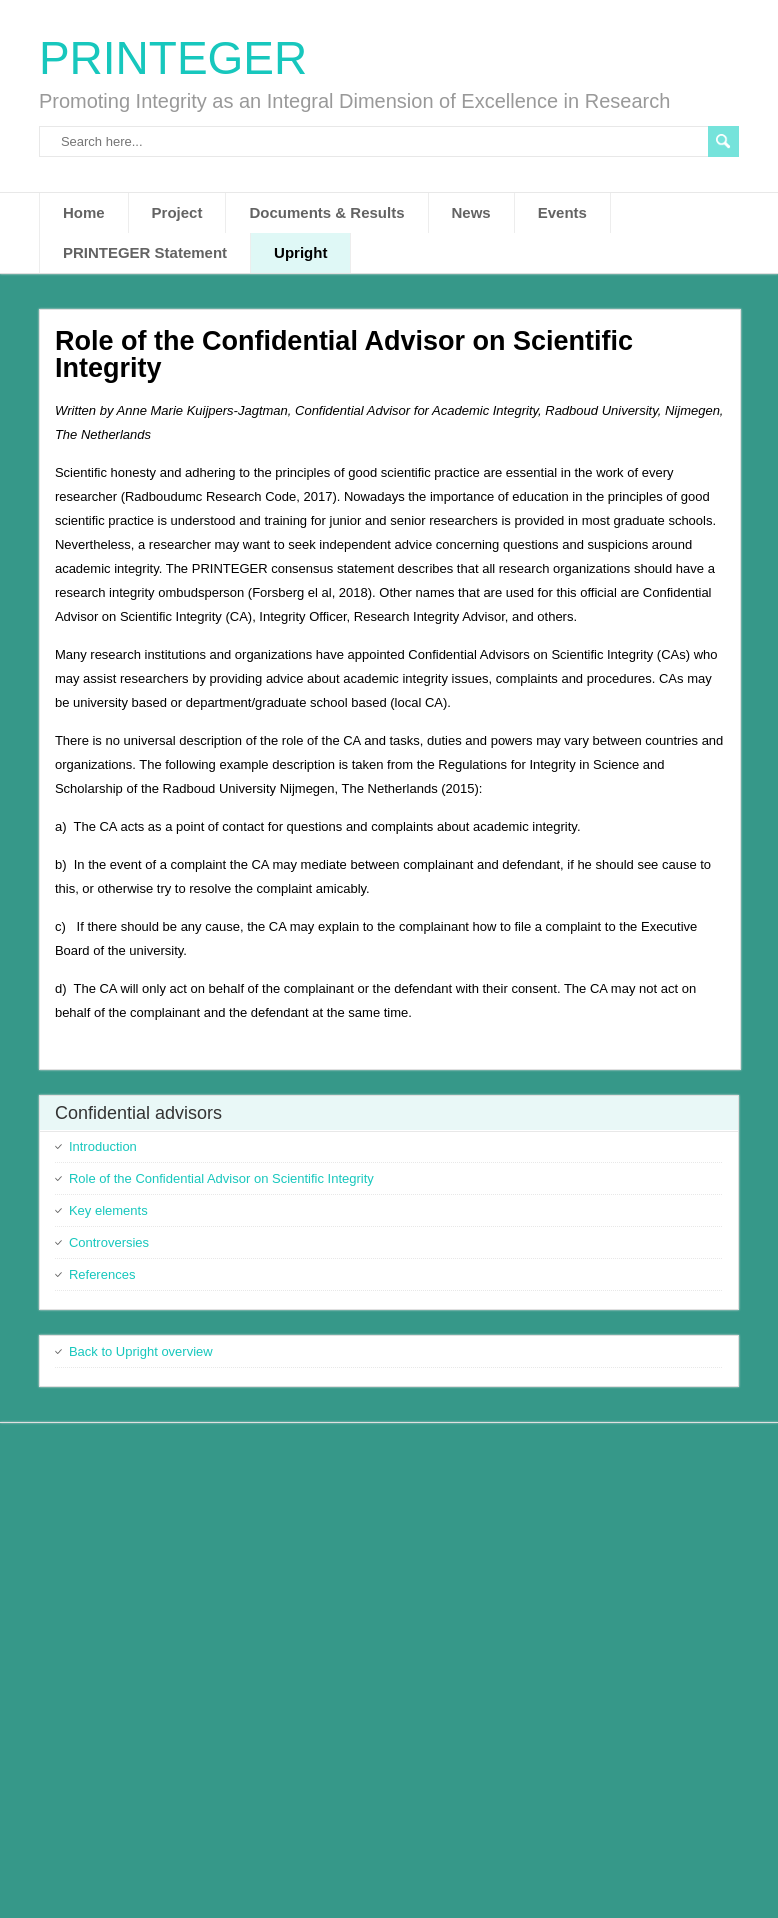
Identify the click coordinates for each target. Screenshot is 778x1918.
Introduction (103, 1146)
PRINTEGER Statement (145, 252)
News (471, 212)
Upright (300, 252)
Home (84, 212)
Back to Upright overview (141, 1351)
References (102, 1274)
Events (562, 212)
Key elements (108, 1210)
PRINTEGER (173, 58)
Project (177, 212)
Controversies (109, 1242)
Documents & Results (326, 212)
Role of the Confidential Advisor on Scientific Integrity (221, 1178)
